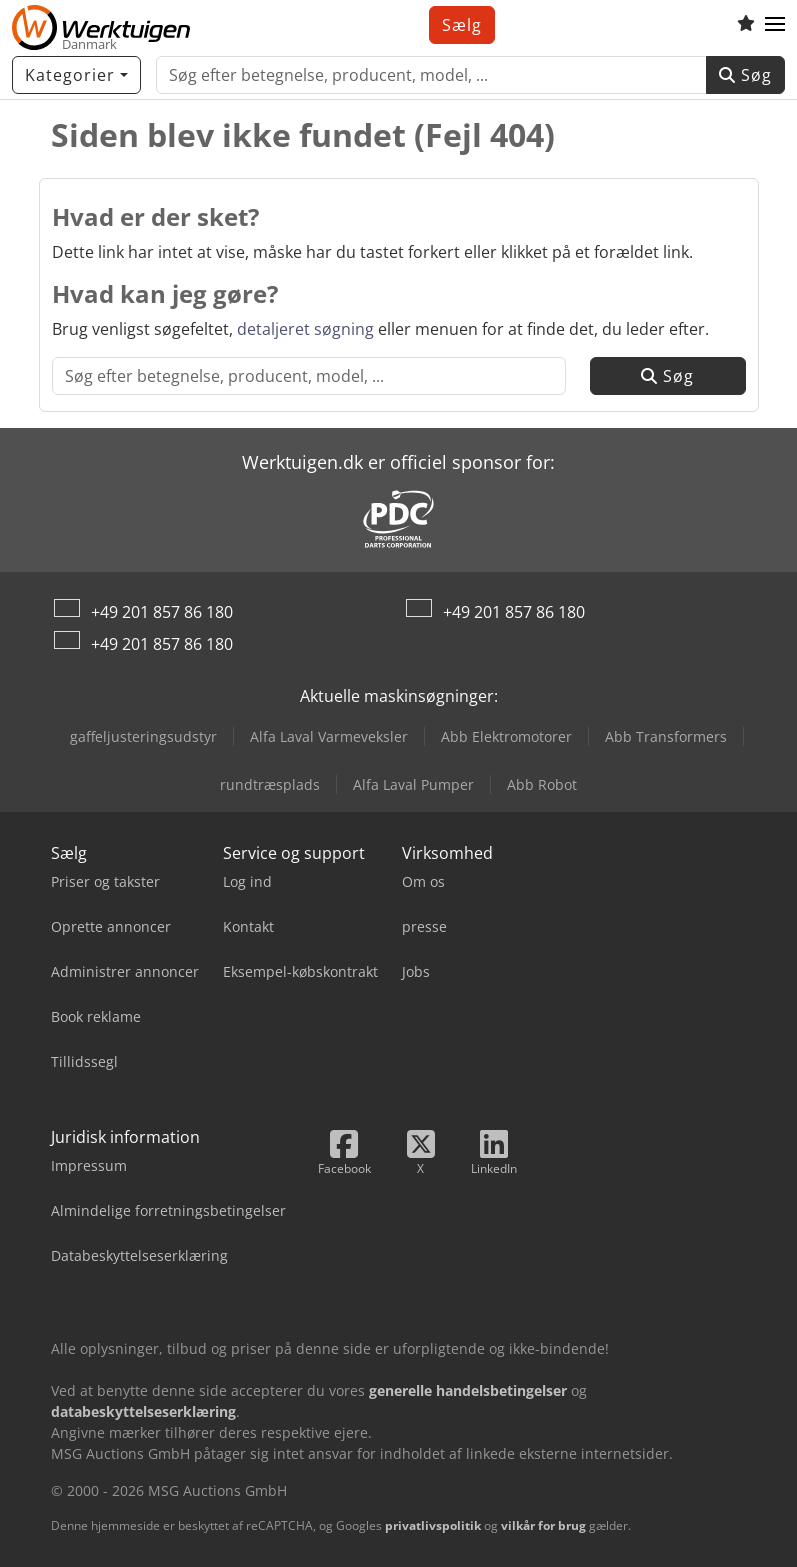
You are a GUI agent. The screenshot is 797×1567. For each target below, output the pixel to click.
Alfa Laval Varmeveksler (329, 736)
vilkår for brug (543, 1525)
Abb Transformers (666, 736)
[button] (775, 25)
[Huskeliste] (746, 25)
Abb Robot (542, 784)
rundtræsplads (270, 784)
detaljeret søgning (305, 329)
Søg (745, 75)
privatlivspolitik (433, 1525)
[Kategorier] (76, 75)
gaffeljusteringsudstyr (143, 736)
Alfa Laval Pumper (413, 784)
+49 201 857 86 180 (162, 612)
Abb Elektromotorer (506, 736)
